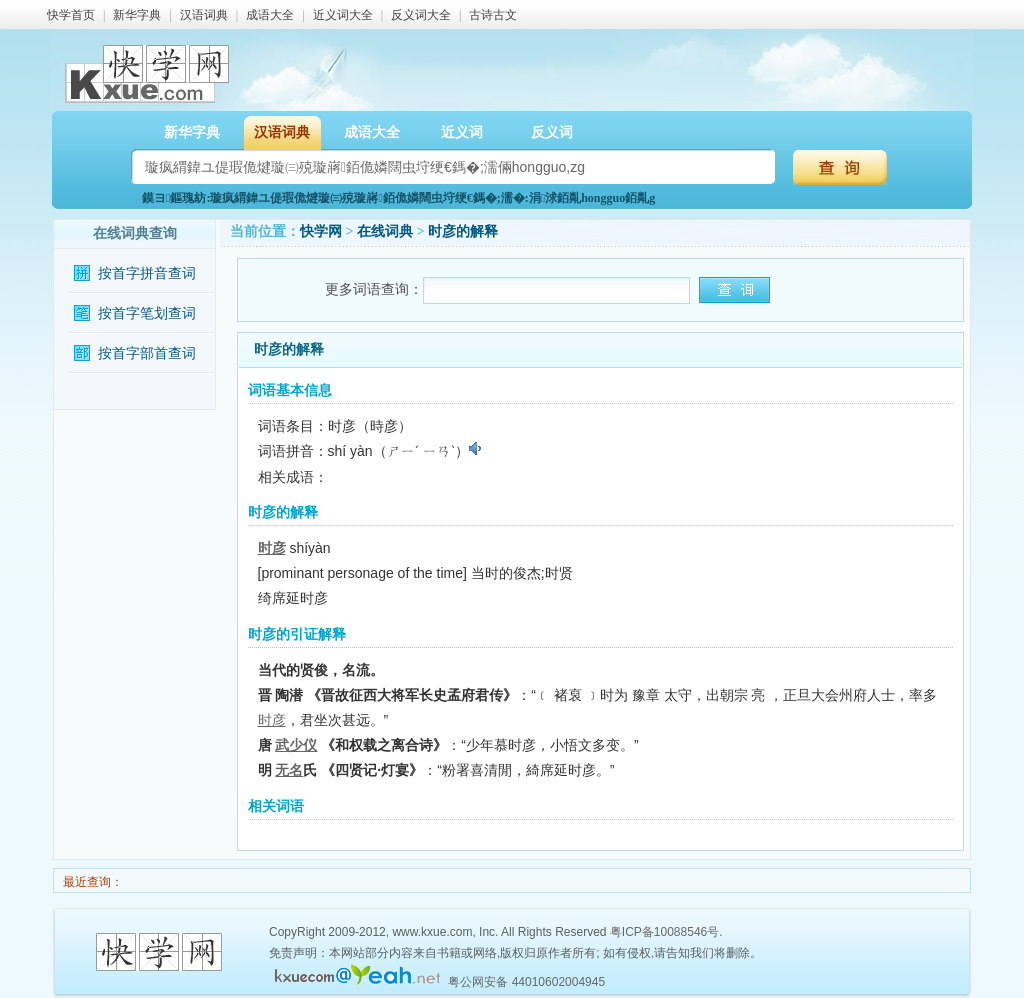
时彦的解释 (463, 231)
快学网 (321, 231)
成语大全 (270, 15)
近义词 (462, 132)
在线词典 (385, 231)
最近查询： (91, 882)
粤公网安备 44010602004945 (526, 982)
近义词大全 (343, 15)
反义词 (552, 132)
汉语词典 (204, 15)
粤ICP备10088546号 (664, 932)
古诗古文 (493, 15)
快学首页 (71, 15)
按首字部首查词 (147, 353)
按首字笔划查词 (147, 313)
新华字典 (137, 15)
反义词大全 (421, 15)
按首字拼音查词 (147, 273)
